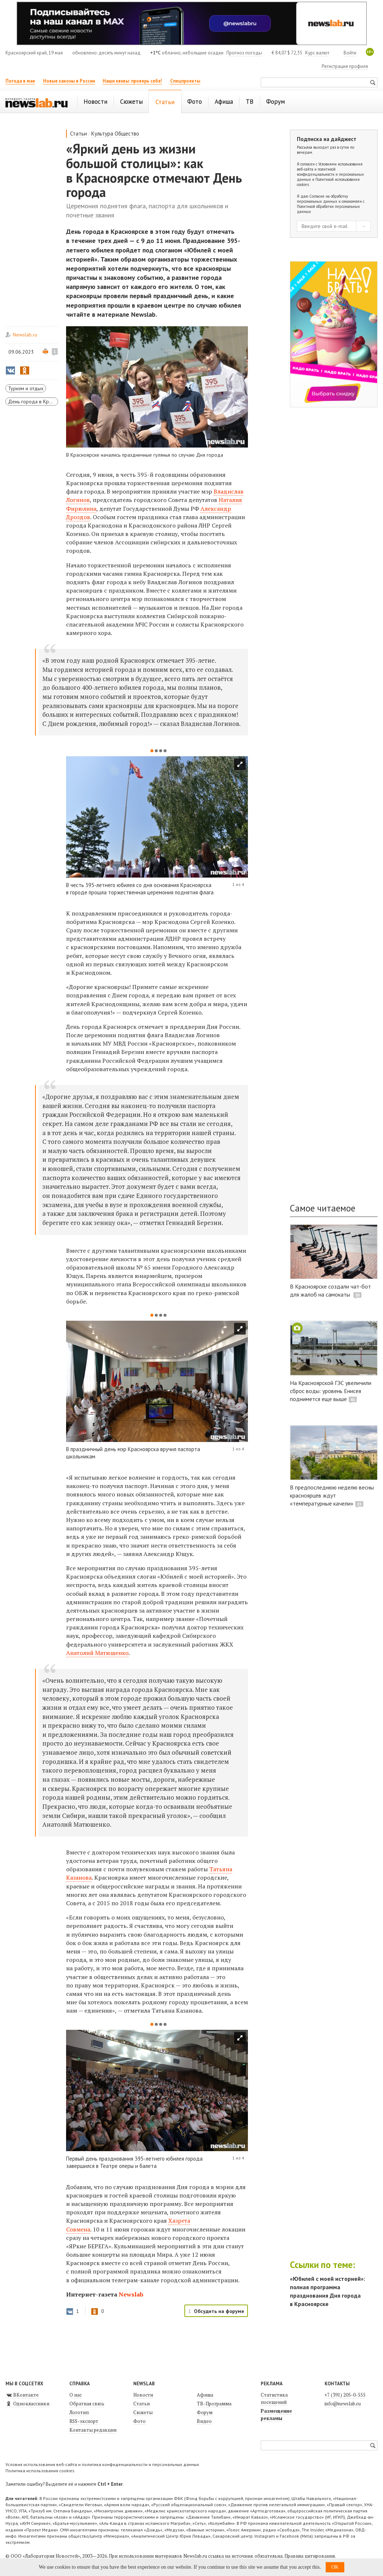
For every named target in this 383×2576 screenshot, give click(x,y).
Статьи (78, 133)
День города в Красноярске (33, 401)
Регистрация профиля (345, 66)
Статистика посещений (274, 2398)
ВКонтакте (22, 2395)
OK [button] (334, 2567)
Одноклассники (27, 2403)
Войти (350, 53)
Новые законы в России (69, 81)
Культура (102, 133)
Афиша (205, 2395)
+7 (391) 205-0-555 (345, 2395)
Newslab (131, 2294)
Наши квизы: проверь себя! (132, 81)
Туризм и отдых (25, 388)
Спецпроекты (185, 81)
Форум (204, 2412)
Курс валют (317, 53)
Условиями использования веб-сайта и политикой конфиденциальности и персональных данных (330, 171)
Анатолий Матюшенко (97, 1653)
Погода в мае (20, 81)
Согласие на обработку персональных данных (322, 199)
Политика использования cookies (39, 2470)
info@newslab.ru (343, 2403)
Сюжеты (143, 2412)
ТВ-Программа (214, 2403)
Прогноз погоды (244, 53)
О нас (75, 2395)
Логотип (79, 2412)
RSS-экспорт (83, 2421)
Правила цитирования (309, 2556)
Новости (143, 2395)
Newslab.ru (25, 334)
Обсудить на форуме (219, 2311)
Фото (139, 2421)
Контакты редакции (92, 2430)
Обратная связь (86, 2403)
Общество (127, 133)
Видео (204, 2421)
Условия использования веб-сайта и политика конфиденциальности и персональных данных (102, 2464)
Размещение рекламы (276, 2414)
